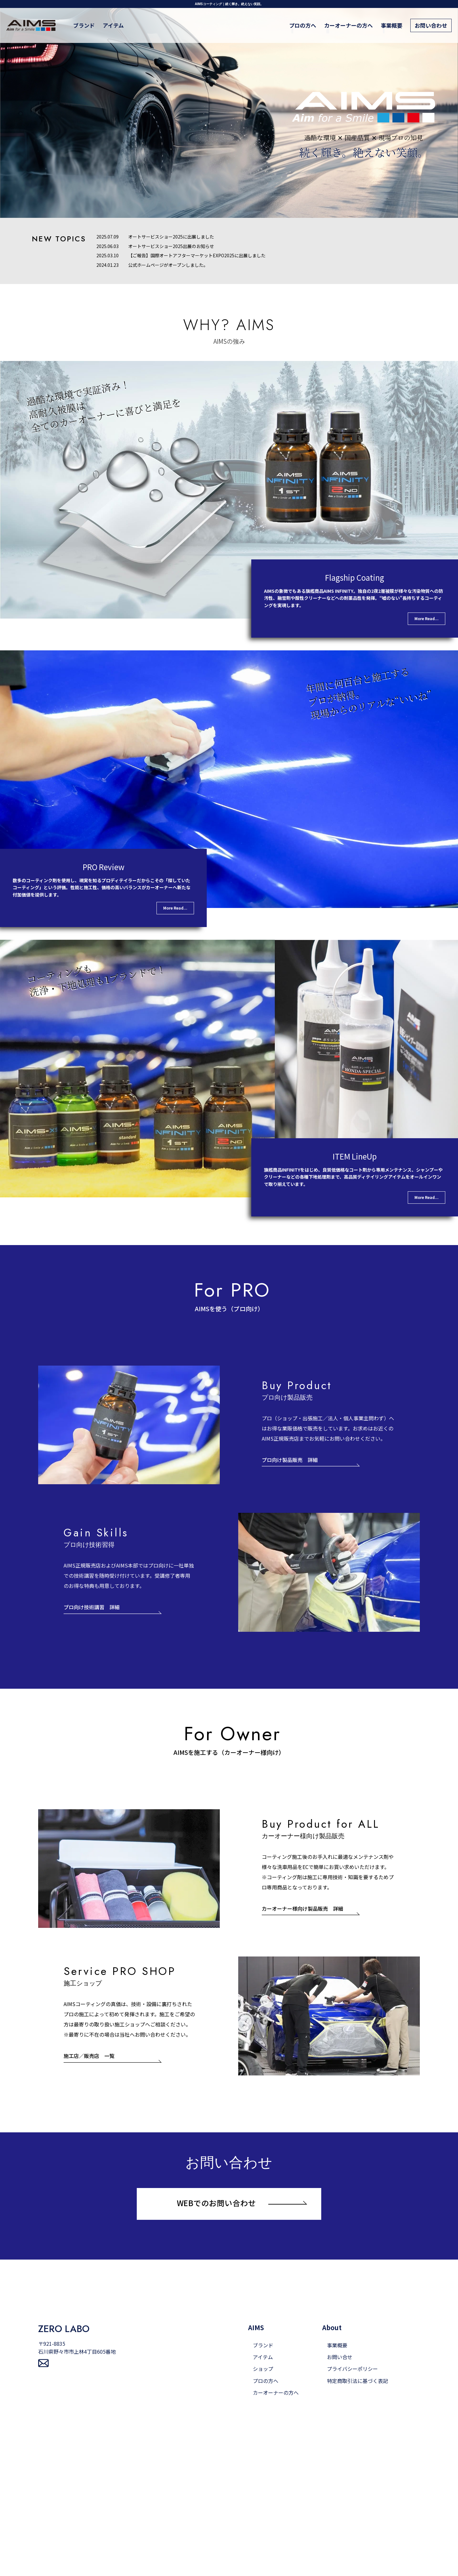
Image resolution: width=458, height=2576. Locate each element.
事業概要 (391, 25)
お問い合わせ (431, 25)
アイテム (113, 25)
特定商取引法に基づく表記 (357, 2380)
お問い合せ (339, 2356)
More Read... (426, 618)
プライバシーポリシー (352, 2368)
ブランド (84, 25)
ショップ (263, 2368)
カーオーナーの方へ (348, 25)
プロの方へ (302, 25)
